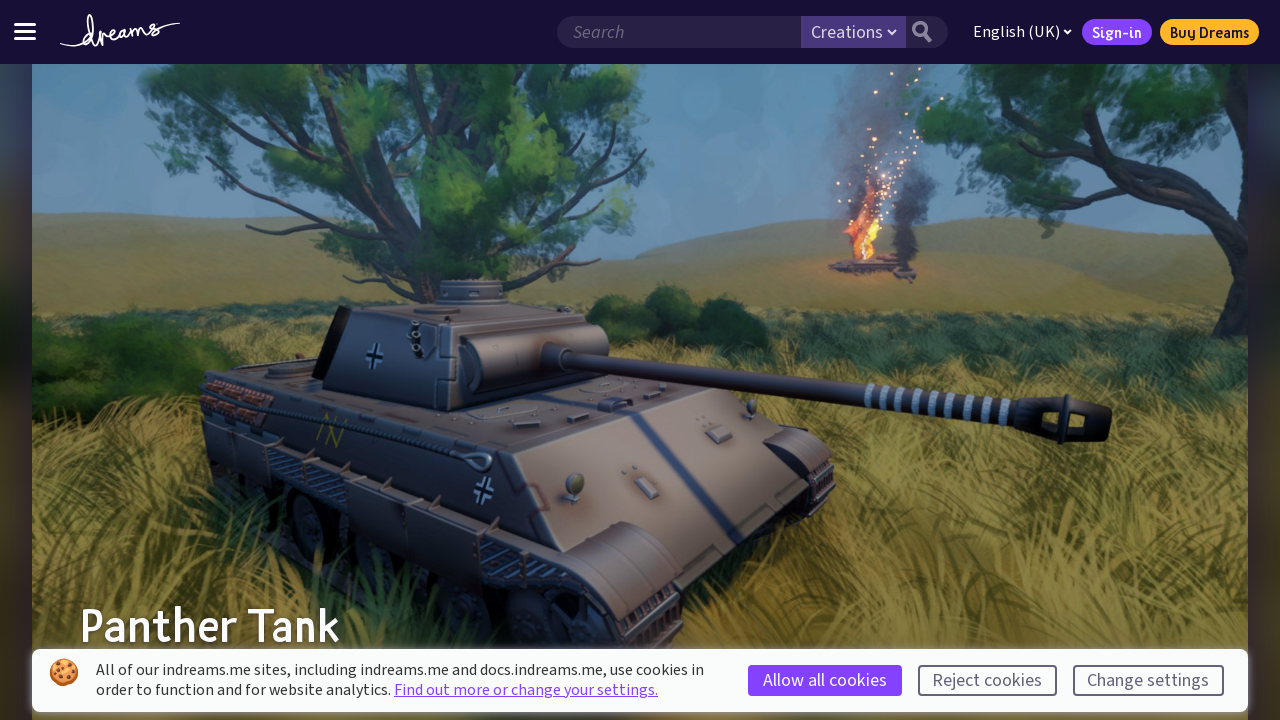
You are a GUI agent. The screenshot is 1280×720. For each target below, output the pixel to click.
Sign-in (1117, 32)
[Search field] (679, 32)
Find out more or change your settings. (526, 690)
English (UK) (1022, 32)
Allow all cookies (825, 680)
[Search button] (927, 32)
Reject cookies (987, 680)
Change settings (1148, 680)
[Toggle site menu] (25, 31)
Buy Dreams (1209, 32)
